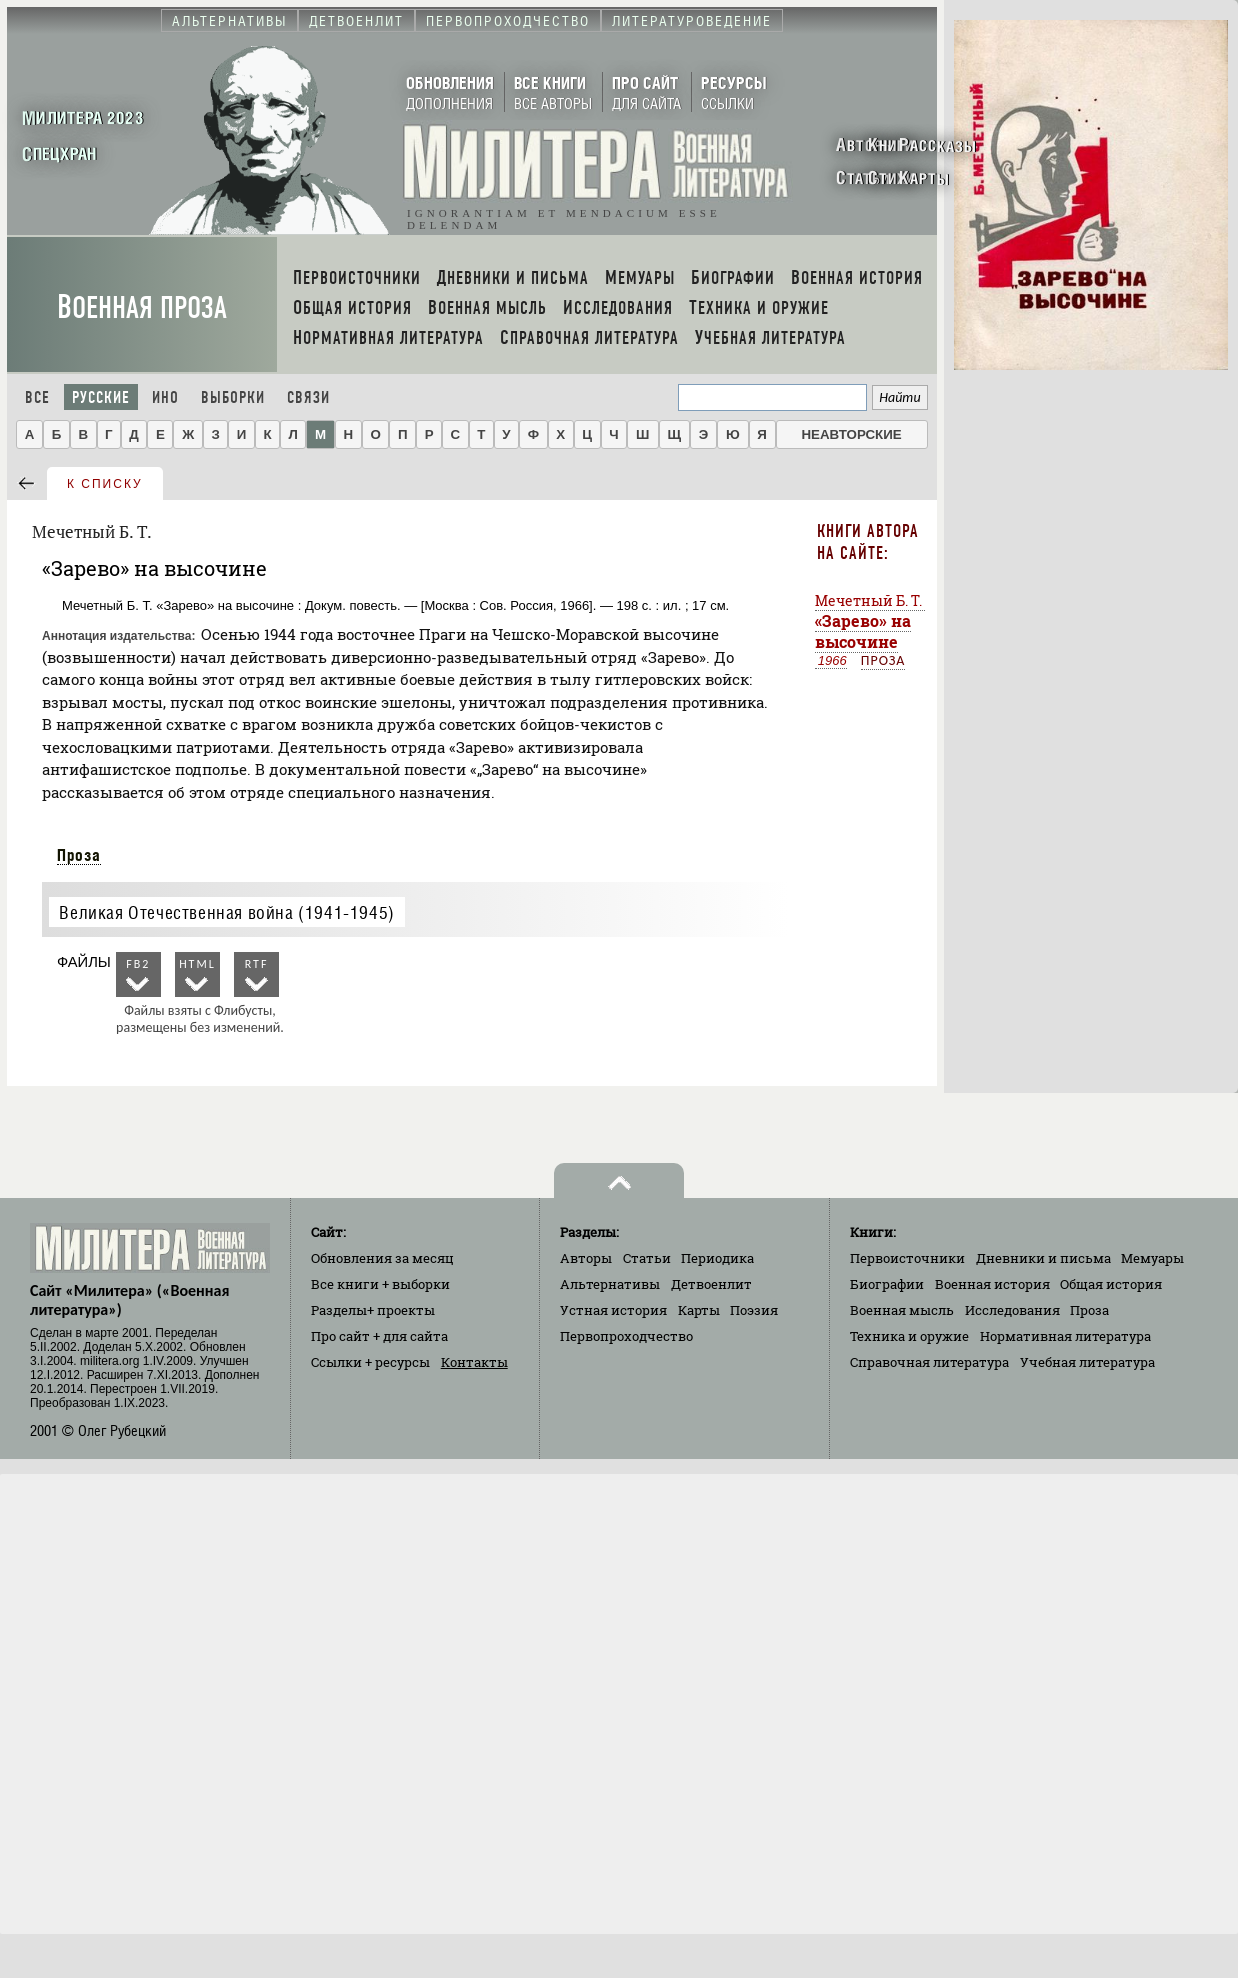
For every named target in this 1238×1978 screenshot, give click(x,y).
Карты (699, 1310)
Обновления (382, 1258)
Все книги (380, 1284)
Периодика (717, 1258)
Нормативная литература (1065, 1336)
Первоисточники (907, 1258)
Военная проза (142, 307)
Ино (165, 397)
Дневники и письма (1043, 1258)
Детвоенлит (711, 1284)
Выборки (233, 397)
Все (37, 397)
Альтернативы (610, 1284)
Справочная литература (929, 1362)
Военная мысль (902, 1310)
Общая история (1111, 1284)
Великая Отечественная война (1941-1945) (226, 912)
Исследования (1012, 1310)
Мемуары (1152, 1258)
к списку (105, 484)
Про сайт (379, 1336)
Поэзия (754, 1310)
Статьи (647, 1258)
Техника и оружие (909, 1336)
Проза (79, 855)
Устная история (613, 1310)
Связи (308, 397)
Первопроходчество (626, 1336)
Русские (101, 397)
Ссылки (370, 1362)
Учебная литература (1087, 1362)
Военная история (992, 1284)
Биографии (887, 1284)
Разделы (373, 1310)
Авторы (586, 1258)
